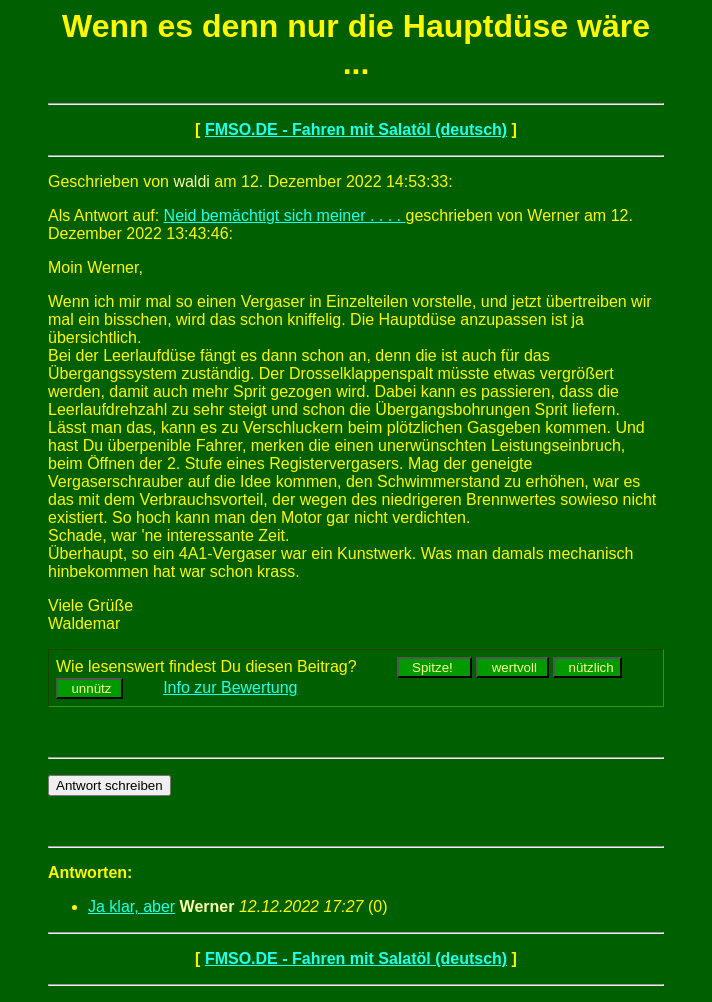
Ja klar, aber (131, 906)
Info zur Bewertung (230, 687)
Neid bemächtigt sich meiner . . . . (285, 215)
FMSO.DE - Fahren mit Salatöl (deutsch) (356, 129)
